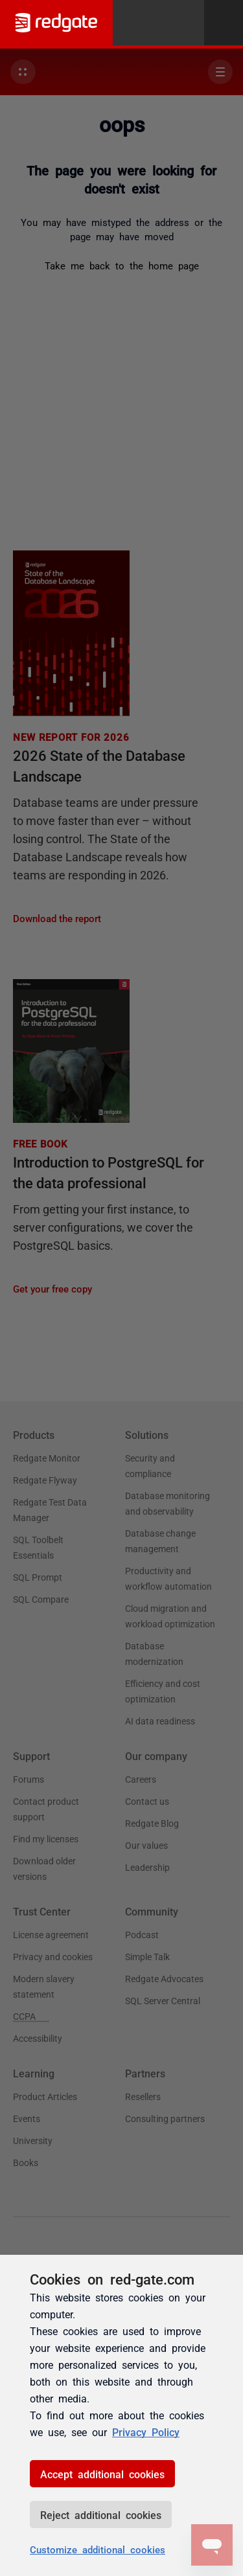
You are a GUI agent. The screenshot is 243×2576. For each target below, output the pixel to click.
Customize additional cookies (97, 2549)
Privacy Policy (145, 2431)
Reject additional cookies (100, 2514)
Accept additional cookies (102, 2474)
